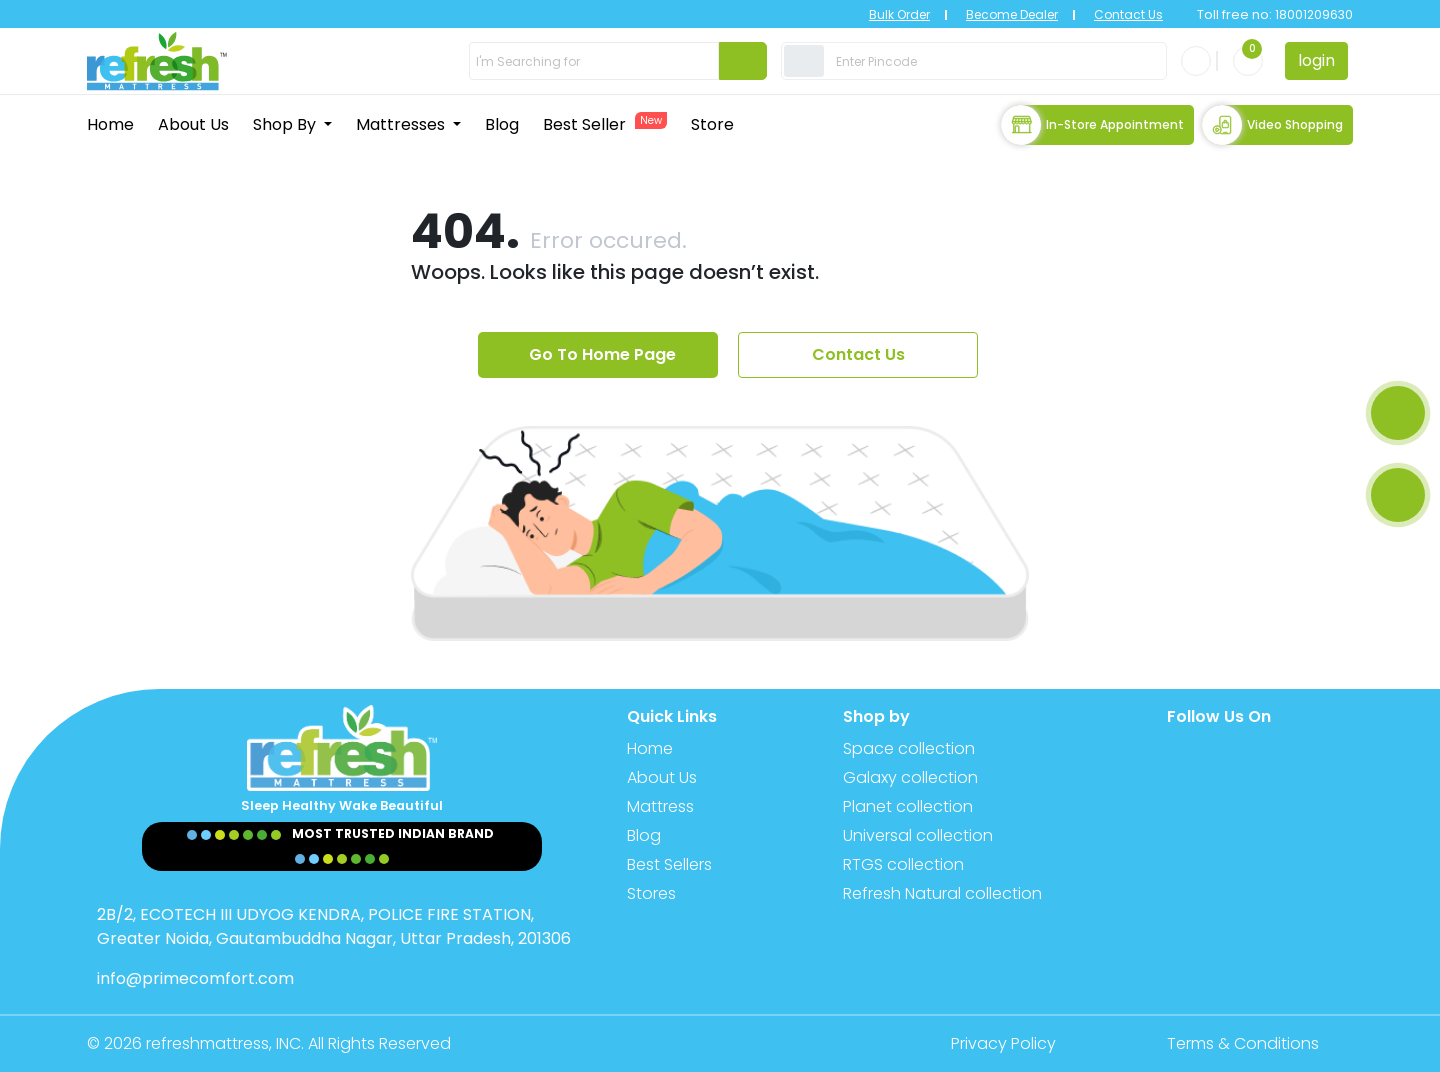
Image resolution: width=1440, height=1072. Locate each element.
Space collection (909, 748)
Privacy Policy (1003, 1043)
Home (110, 124)
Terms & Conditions (1243, 1043)
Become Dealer (1012, 14)
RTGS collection (903, 864)
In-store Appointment (1092, 125)
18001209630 (1312, 14)
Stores (651, 893)
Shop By (286, 124)
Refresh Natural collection (942, 893)
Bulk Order (899, 14)
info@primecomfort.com (195, 978)
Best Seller (605, 124)
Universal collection (918, 835)
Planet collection (908, 806)
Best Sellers (669, 864)
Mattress (660, 806)
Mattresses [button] (402, 124)
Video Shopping (1272, 125)
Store (712, 124)
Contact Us (1128, 14)
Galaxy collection (910, 777)
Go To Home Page (602, 354)
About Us (193, 124)
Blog (502, 124)
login (1316, 60)
